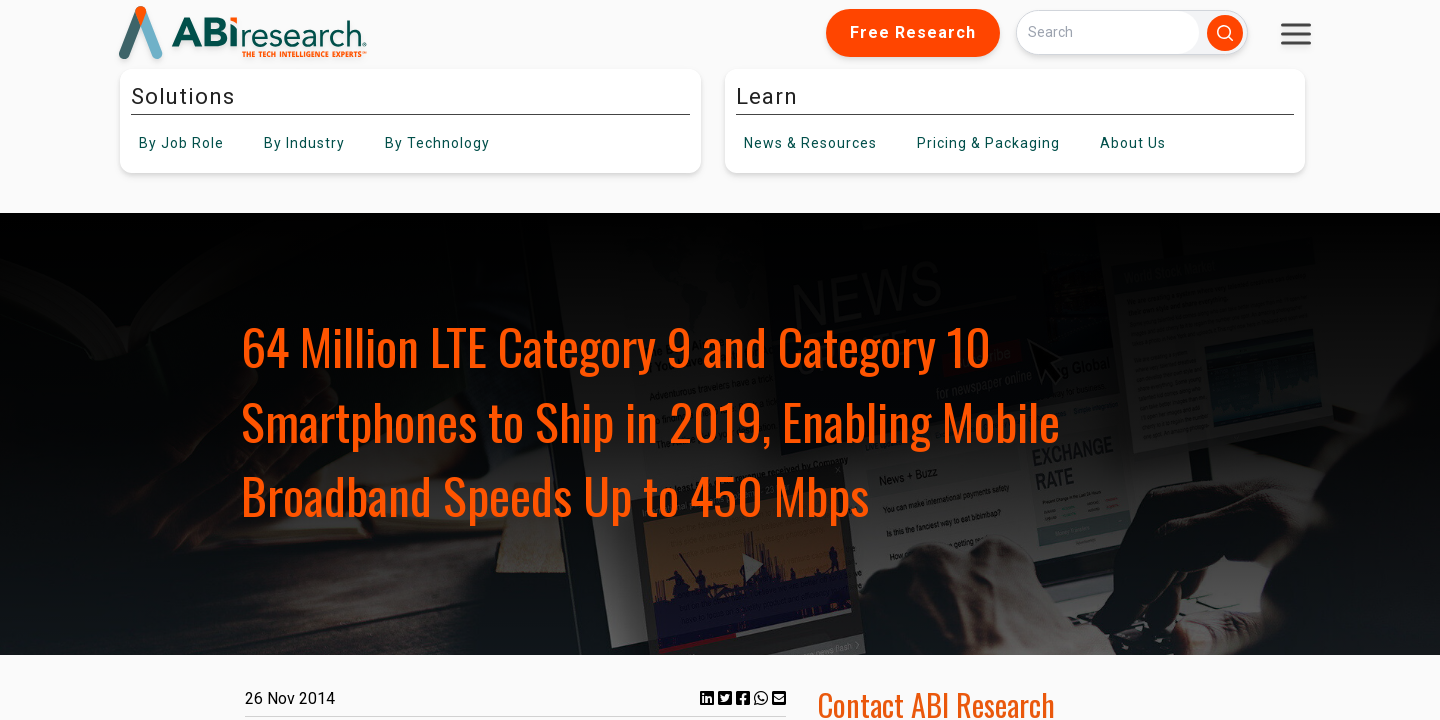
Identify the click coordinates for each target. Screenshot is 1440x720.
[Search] (1108, 32)
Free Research (913, 32)
